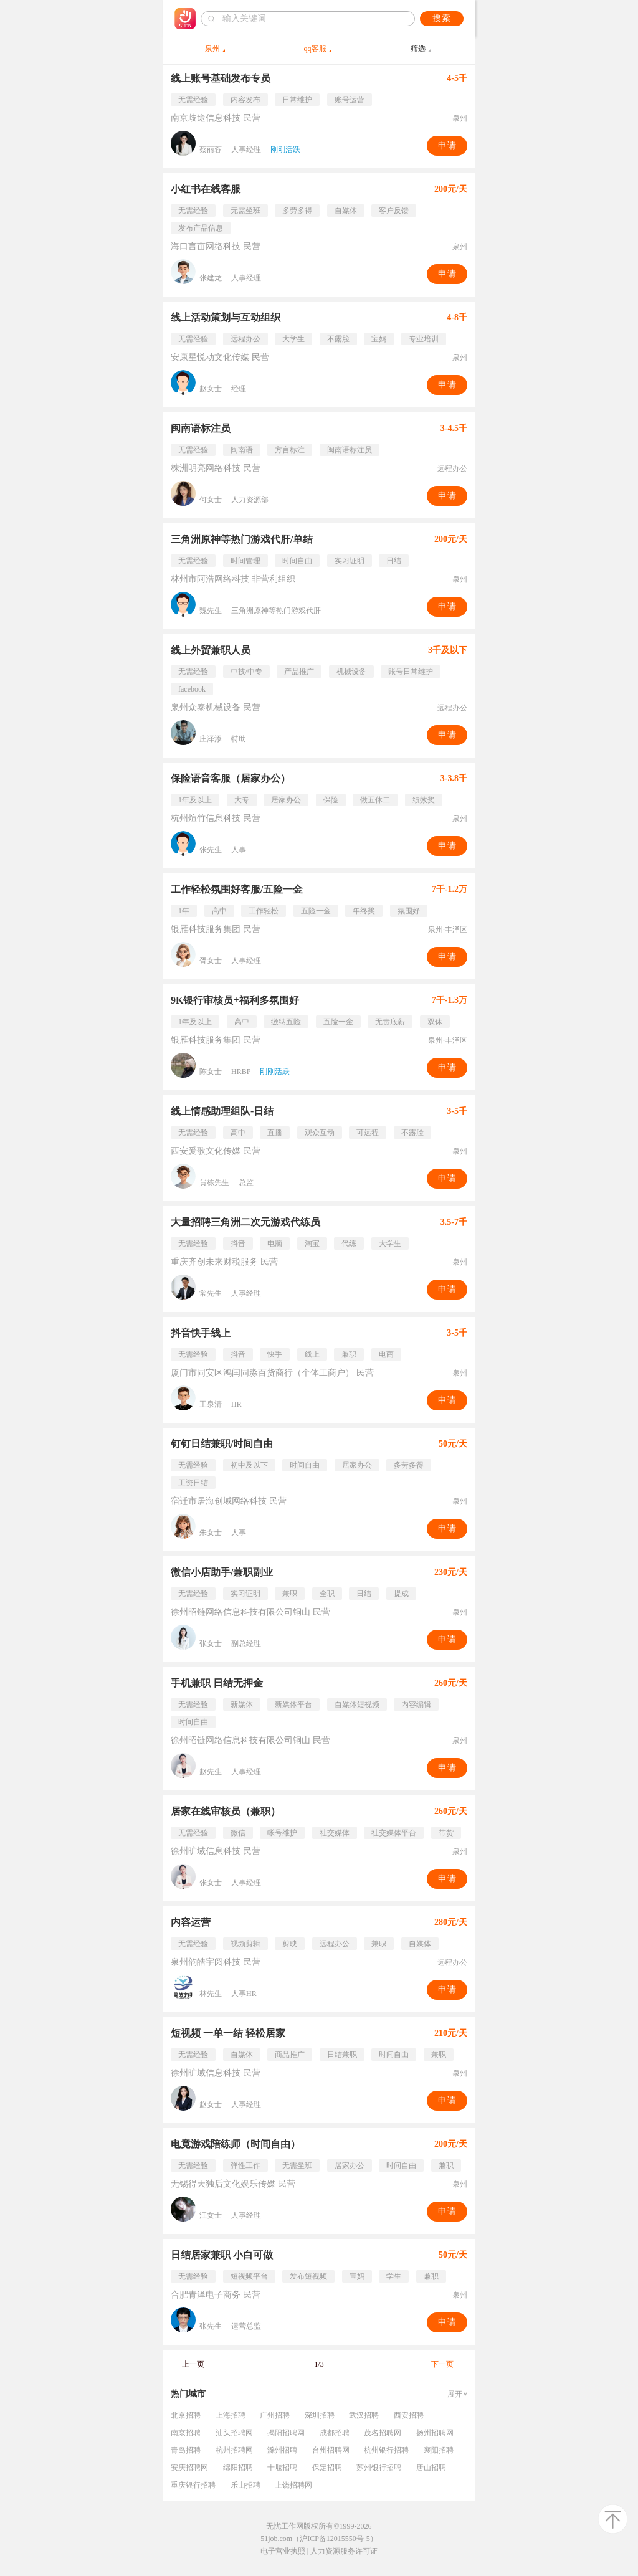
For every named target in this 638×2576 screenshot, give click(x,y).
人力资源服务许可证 (344, 2551)
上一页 (193, 2364)
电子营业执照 (282, 2551)
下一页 (442, 2364)
